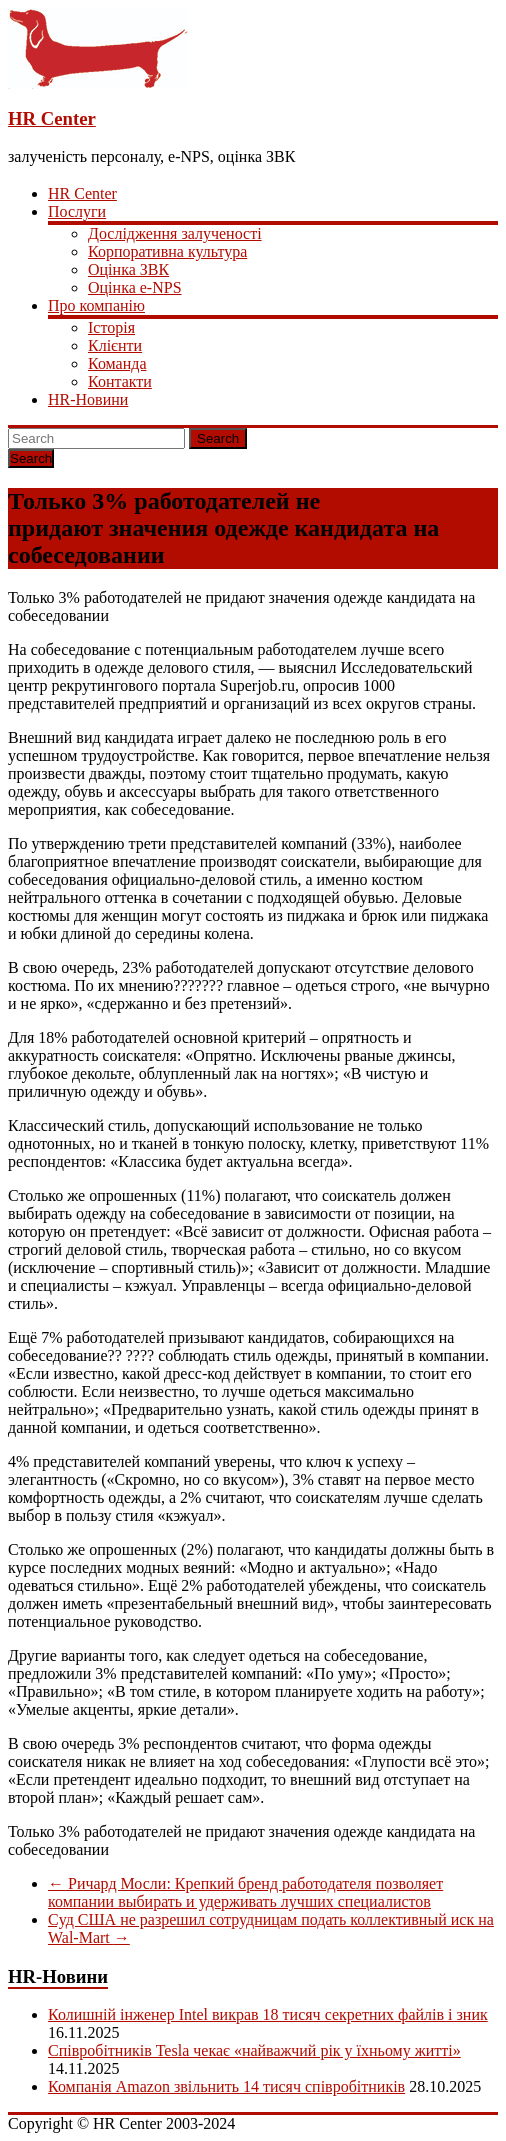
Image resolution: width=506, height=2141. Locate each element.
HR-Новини (88, 399)
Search (218, 438)
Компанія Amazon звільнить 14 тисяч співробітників (226, 2086)
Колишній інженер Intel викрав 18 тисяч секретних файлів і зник (268, 2014)
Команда (117, 363)
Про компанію (96, 305)
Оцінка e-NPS (135, 287)
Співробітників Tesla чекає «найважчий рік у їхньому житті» (254, 2050)
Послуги (77, 211)
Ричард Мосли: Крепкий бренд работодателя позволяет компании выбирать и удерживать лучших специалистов (245, 1892)
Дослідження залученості (175, 233)
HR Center (52, 118)
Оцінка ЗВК (128, 269)
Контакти (120, 381)
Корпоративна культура (167, 251)
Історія (111, 327)
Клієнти (115, 345)
